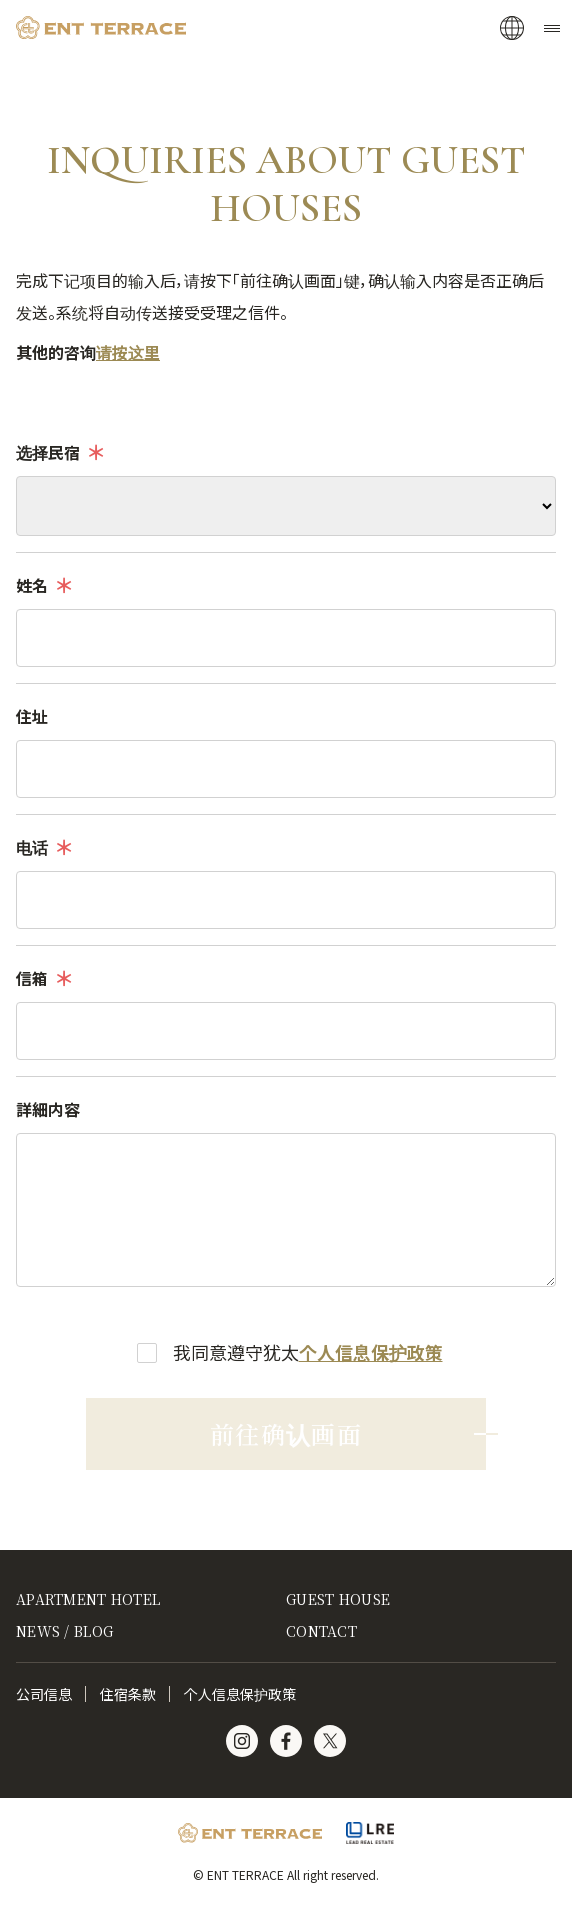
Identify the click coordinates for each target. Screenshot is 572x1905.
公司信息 (44, 1694)
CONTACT (321, 1631)
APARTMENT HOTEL (88, 1599)
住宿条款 (128, 1694)
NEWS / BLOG (64, 1631)
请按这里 (128, 352)
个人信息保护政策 (371, 1352)
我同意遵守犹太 (308, 1352)
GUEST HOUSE (338, 1599)
